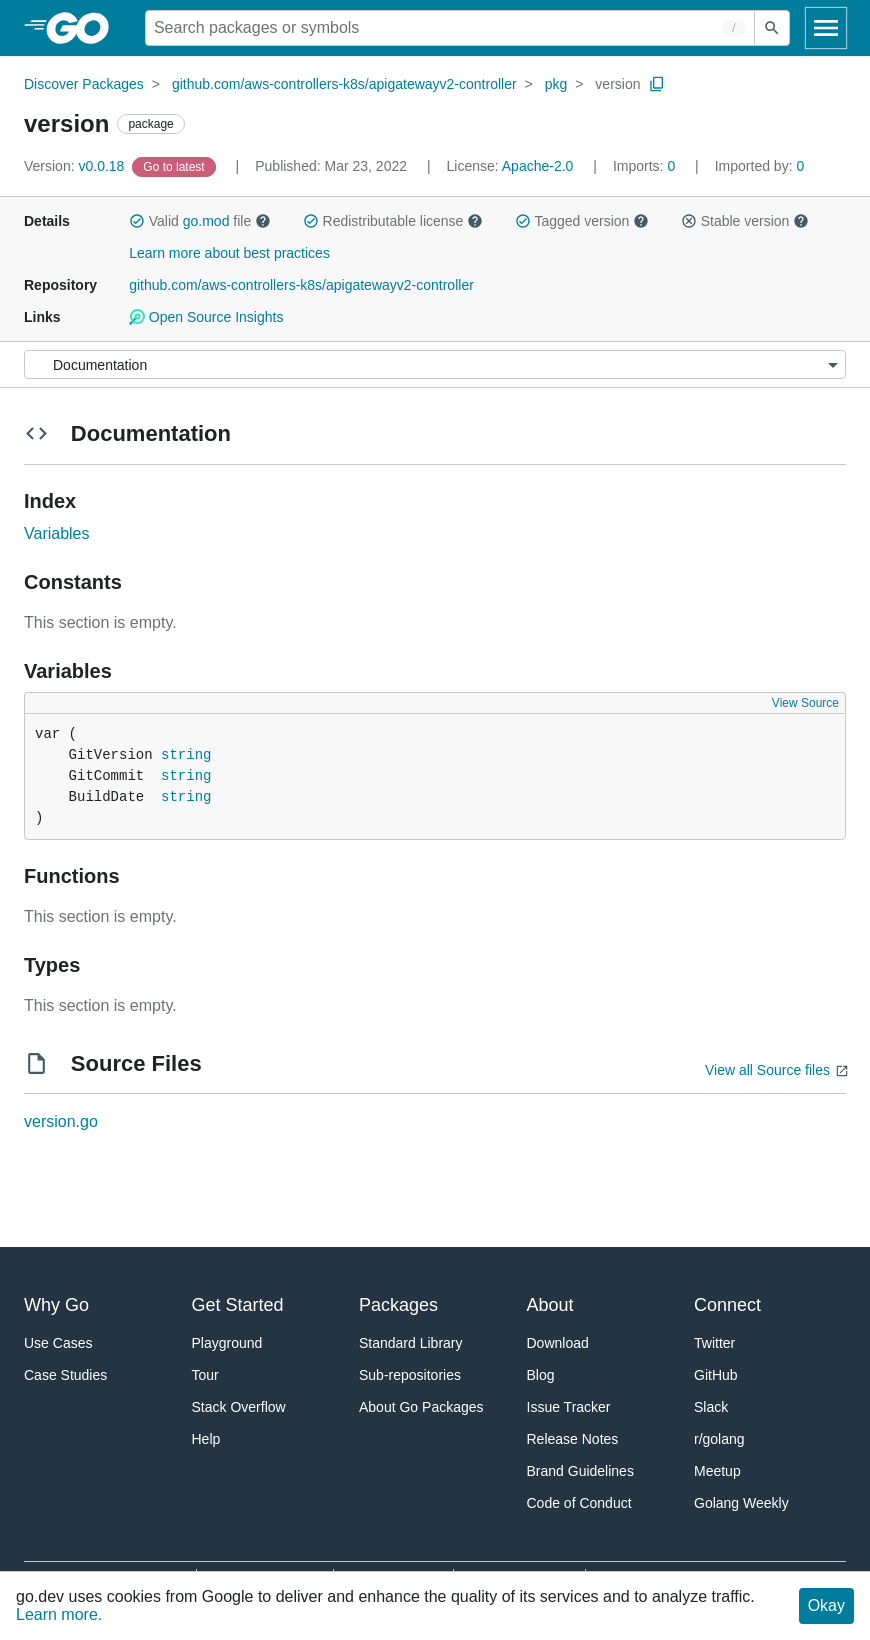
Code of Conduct (579, 1503)
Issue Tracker (569, 1407)
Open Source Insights (206, 317)
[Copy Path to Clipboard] (657, 84)
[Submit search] (772, 28)
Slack (711, 1407)
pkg (556, 84)
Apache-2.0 (538, 166)
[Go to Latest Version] (175, 166)
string (186, 755)
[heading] (84, 28)
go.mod (206, 221)
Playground (227, 1343)
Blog (541, 1375)
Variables (57, 533)
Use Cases (58, 1343)
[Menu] (435, 364)
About (550, 1305)
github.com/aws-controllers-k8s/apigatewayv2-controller (344, 84)
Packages (398, 1305)
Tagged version (582, 221)
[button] (137, 221)
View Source (805, 703)
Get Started (238, 1305)
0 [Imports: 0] (646, 166)
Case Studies (65, 1375)
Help (206, 1439)
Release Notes (573, 1439)
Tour (205, 1375)
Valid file (200, 221)
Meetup (717, 1471)
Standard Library (411, 1343)
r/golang (719, 1439)
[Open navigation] (826, 28)
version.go (61, 1121)
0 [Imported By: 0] (760, 166)
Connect (727, 1305)
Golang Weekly (741, 1503)
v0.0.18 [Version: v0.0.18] (76, 166)
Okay (826, 1605)
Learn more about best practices (229, 253)
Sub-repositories (410, 1375)
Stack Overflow (239, 1407)
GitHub (716, 1375)
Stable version (745, 221)
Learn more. (59, 1614)
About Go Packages (421, 1407)
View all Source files (767, 1070)
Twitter (714, 1343)
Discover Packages (84, 84)
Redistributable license (393, 221)
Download (558, 1343)
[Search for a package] (450, 28)
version (617, 84)
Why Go (56, 1305)
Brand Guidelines (580, 1471)
